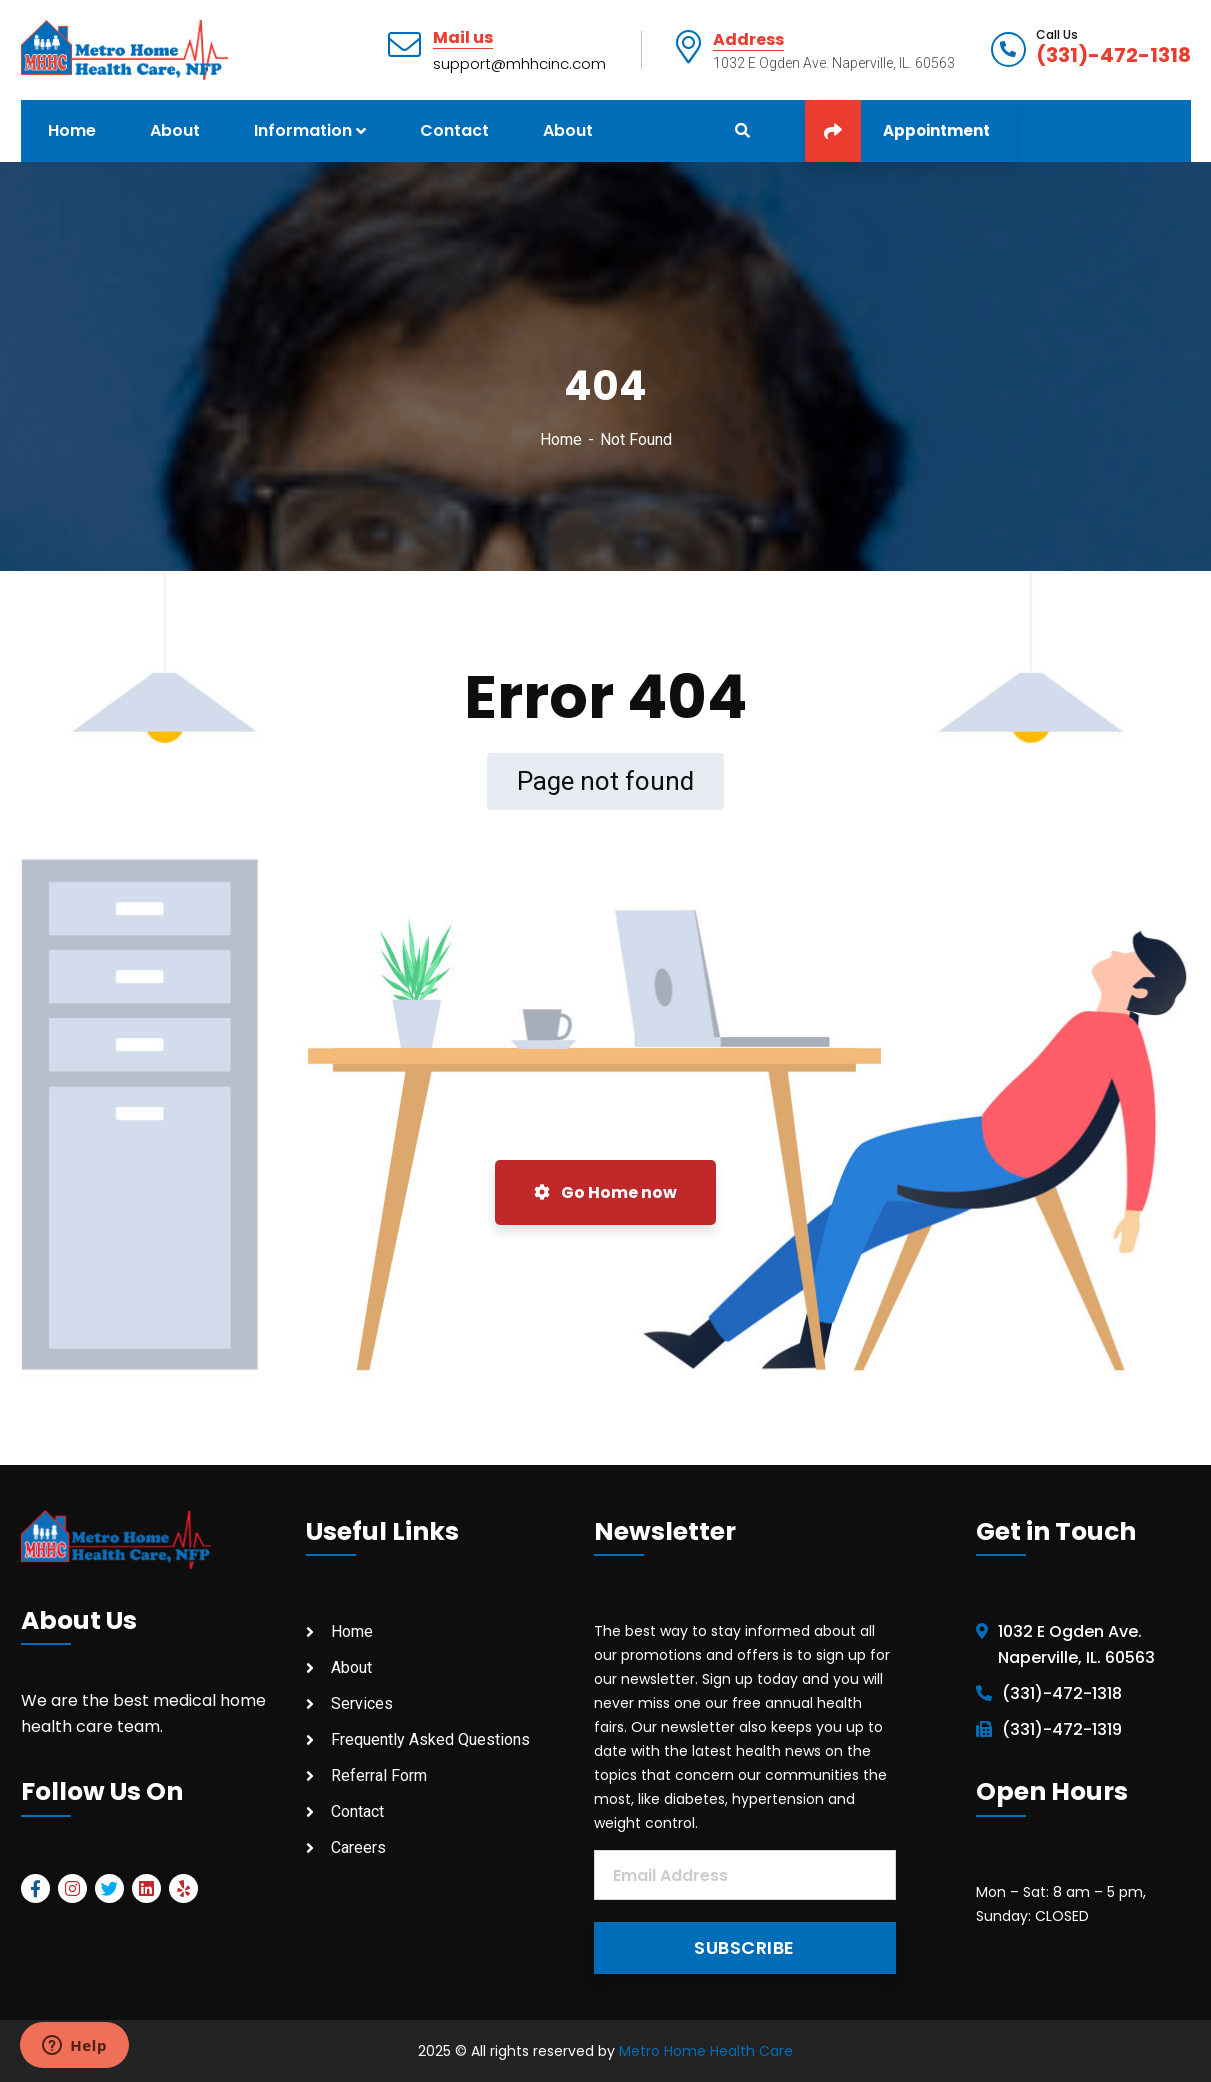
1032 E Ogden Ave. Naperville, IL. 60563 (1076, 1644)
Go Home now (605, 1192)
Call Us (1057, 35)
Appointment (897, 131)
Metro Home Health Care (706, 2051)
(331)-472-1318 (1113, 55)
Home (561, 439)
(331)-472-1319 (1062, 1729)
